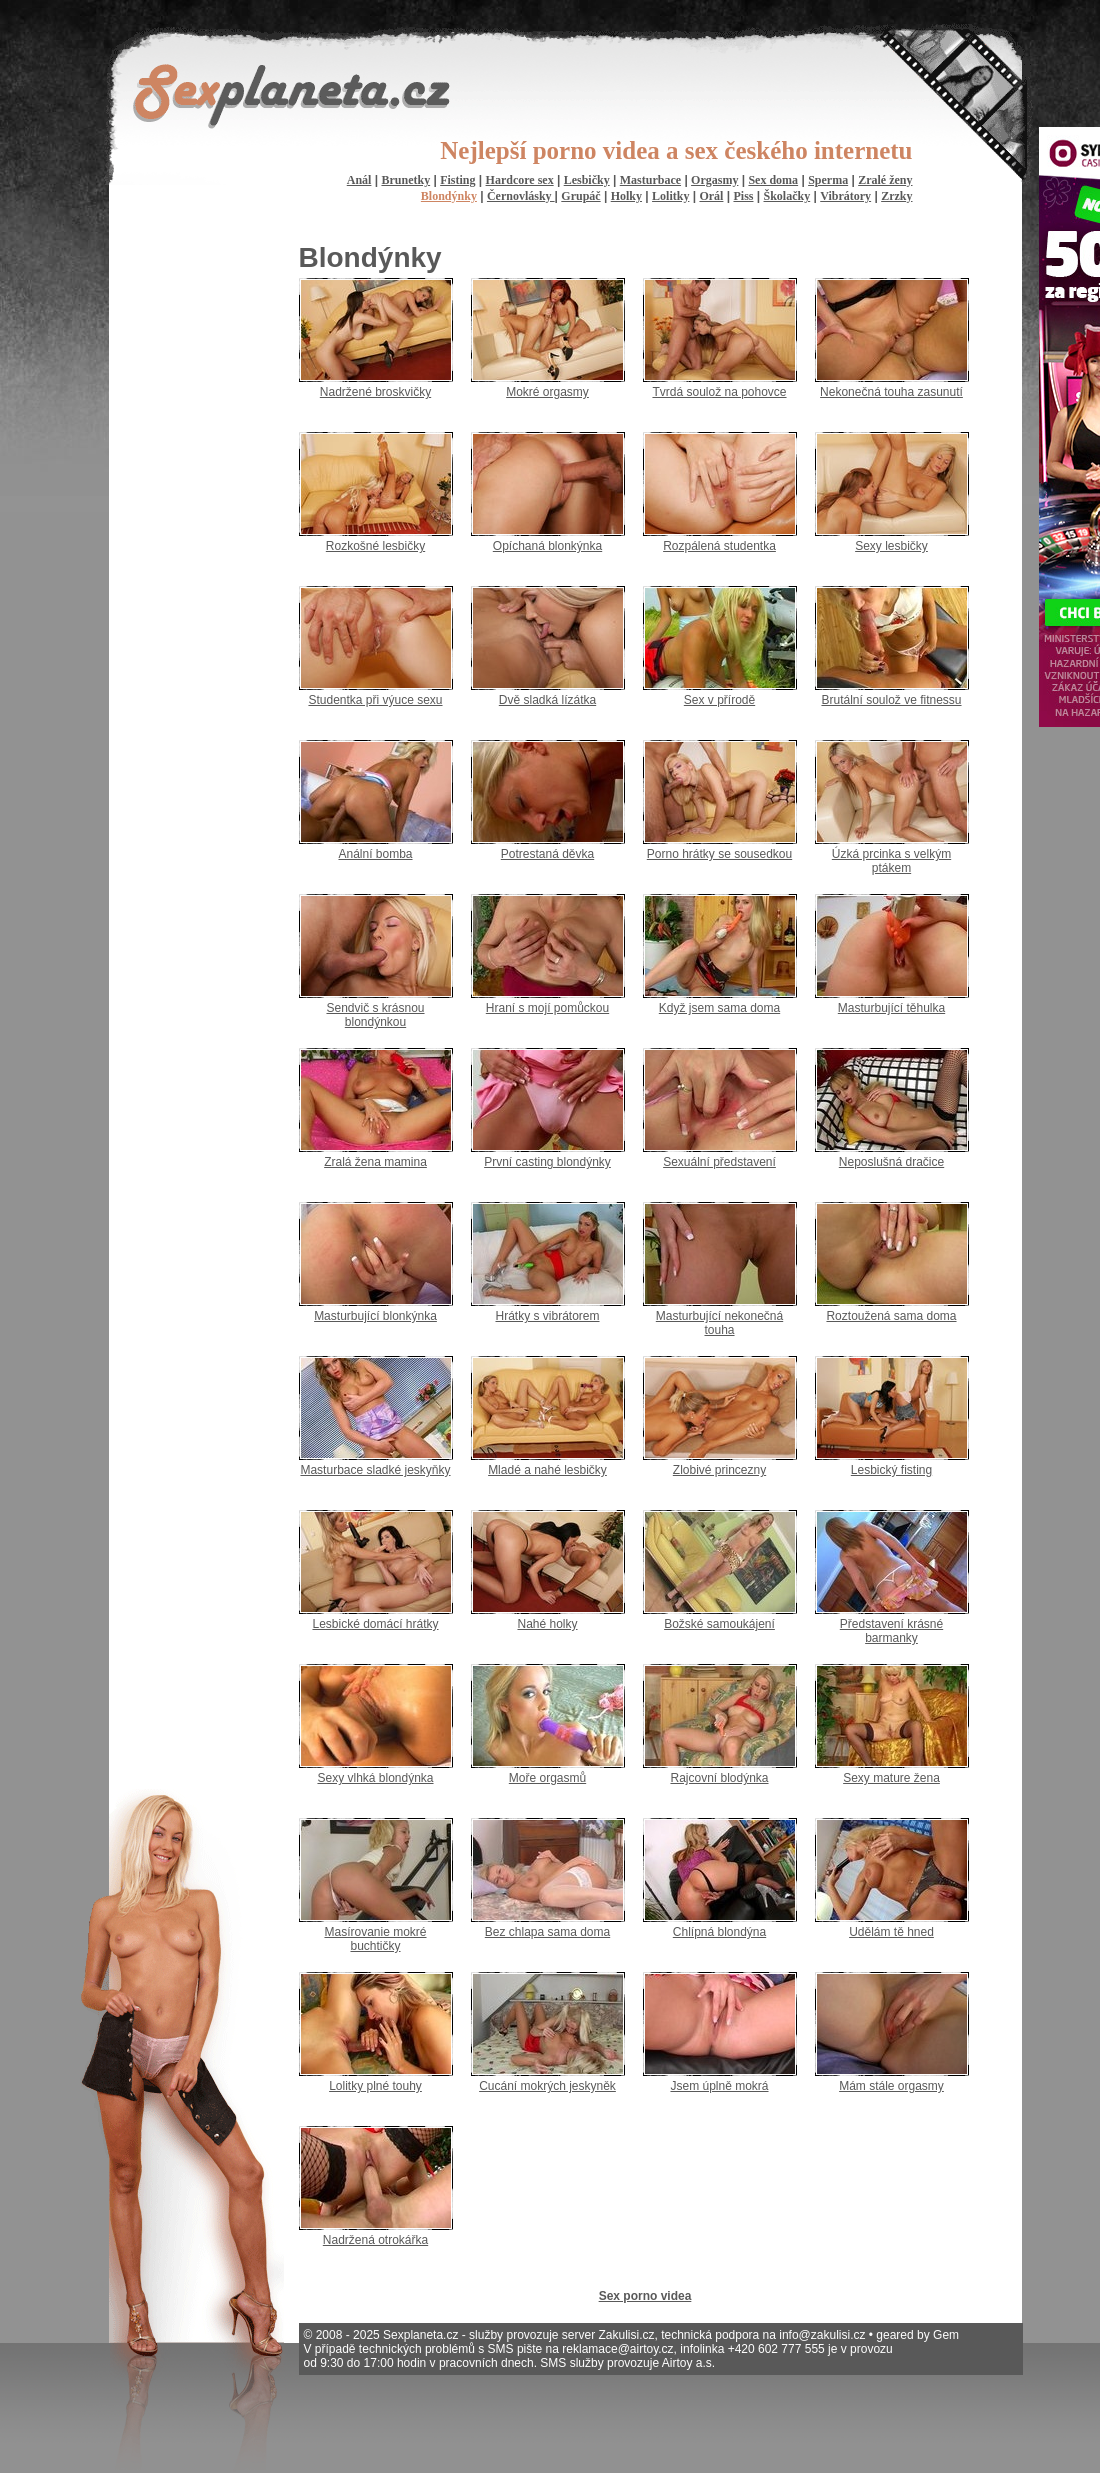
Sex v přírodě (719, 700)
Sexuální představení (719, 1162)
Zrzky (896, 196)
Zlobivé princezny (719, 1470)
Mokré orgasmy (547, 392)
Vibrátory (845, 196)
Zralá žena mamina (375, 1162)
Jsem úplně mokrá (719, 2086)
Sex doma (773, 180)
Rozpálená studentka (719, 546)
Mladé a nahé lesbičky (547, 1470)
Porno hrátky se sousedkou (719, 854)
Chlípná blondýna (719, 1932)
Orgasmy (714, 180)
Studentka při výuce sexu (375, 700)
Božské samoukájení (719, 1624)
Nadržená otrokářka (375, 2240)
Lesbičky (587, 180)
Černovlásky (521, 196)
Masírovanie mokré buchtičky (375, 1939)
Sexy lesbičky (891, 546)
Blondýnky (449, 196)
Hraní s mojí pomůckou (547, 1008)
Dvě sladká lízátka (547, 700)
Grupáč (580, 196)
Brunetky (405, 180)
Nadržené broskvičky (375, 392)
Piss (743, 196)
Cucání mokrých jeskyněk (547, 2086)
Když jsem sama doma (719, 1008)
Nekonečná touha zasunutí (891, 392)
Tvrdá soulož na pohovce (719, 392)
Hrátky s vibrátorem (547, 1316)
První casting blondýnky (547, 1162)
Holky (626, 196)
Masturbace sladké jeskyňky (375, 1470)
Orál (711, 196)
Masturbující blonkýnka (375, 1316)
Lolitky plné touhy (375, 2086)
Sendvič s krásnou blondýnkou (375, 1015)
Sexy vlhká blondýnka (375, 1778)
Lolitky (670, 196)
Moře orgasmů (547, 1778)
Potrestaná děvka (547, 854)
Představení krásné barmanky (891, 1631)
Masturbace (650, 180)
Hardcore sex (520, 180)
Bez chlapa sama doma (547, 1932)
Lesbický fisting (891, 1470)
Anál (359, 180)
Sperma (828, 180)
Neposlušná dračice (891, 1162)
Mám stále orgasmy (891, 2086)
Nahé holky (547, 1624)
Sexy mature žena (891, 1778)
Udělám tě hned (891, 1932)
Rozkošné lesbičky (375, 546)
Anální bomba (375, 854)
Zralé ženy (885, 180)
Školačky (787, 196)
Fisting (457, 180)
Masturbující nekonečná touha (719, 1323)
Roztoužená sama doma (891, 1316)
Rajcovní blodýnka (719, 1778)
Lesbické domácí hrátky (375, 1624)
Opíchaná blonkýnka (547, 546)
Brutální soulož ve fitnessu (891, 700)
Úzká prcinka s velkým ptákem (891, 861)
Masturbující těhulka (891, 1008)
